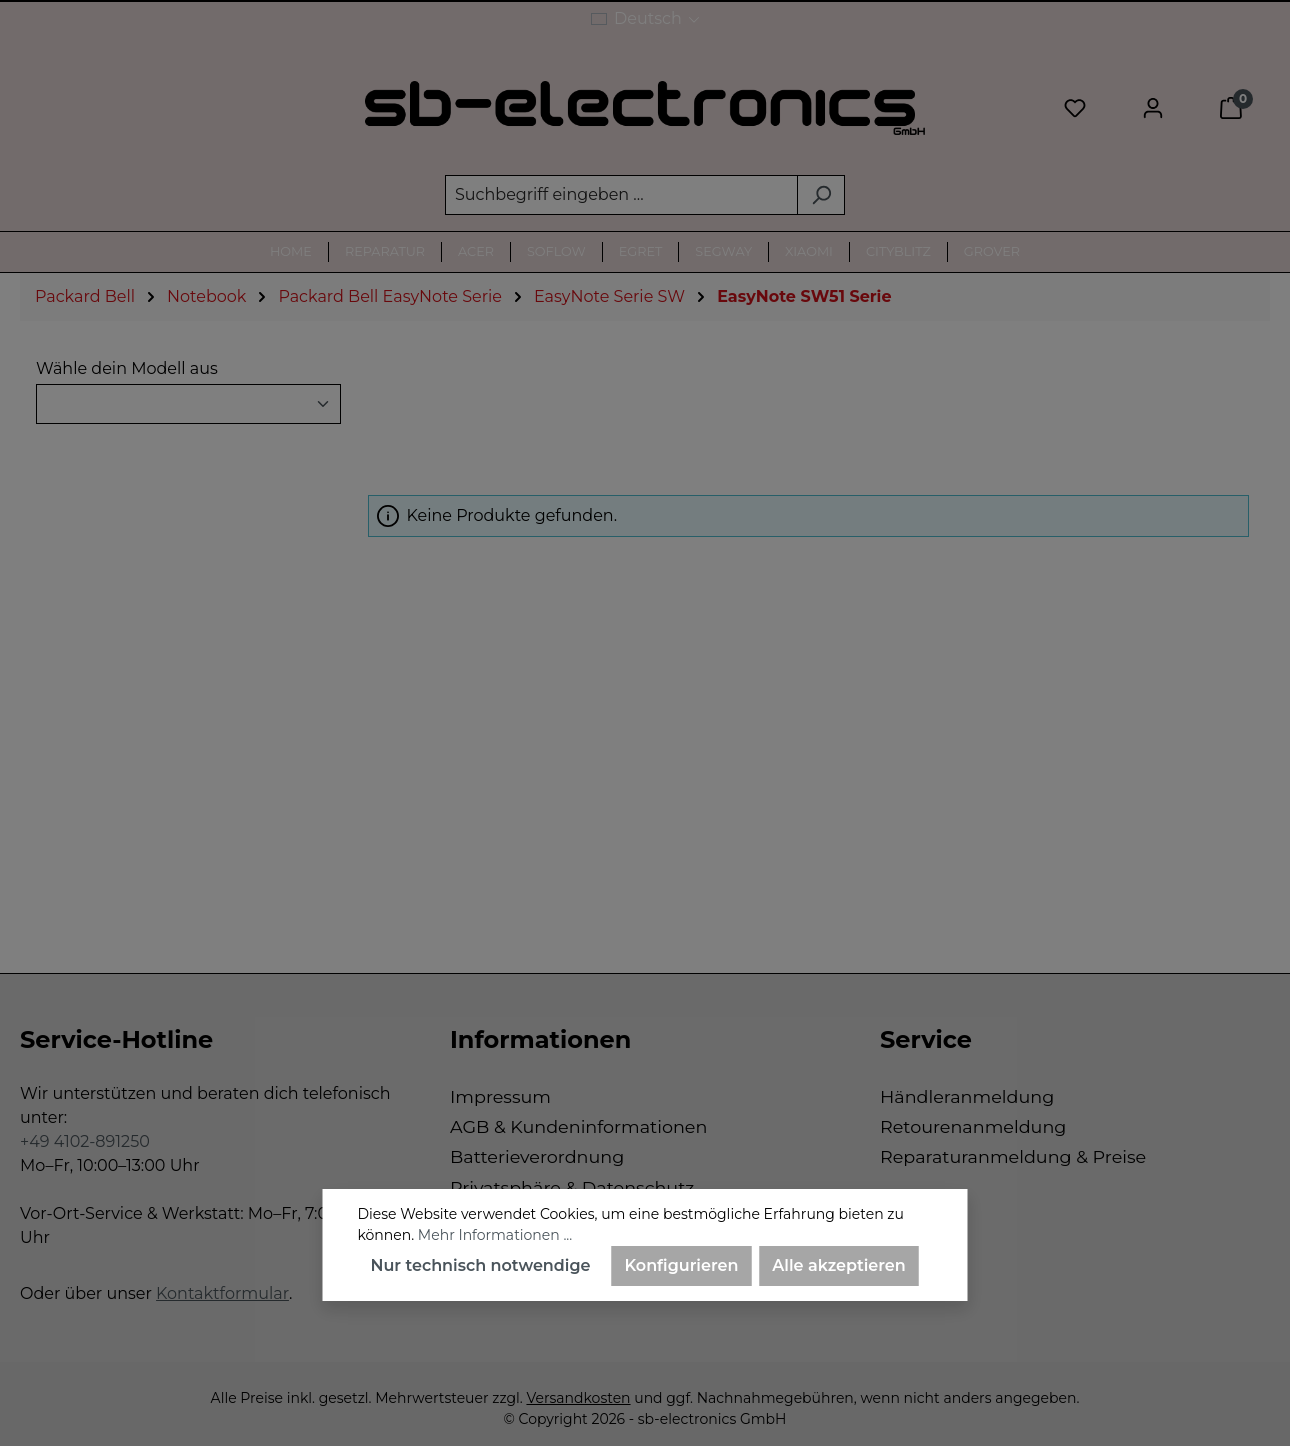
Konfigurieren (682, 1265)
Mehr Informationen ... (495, 1235)
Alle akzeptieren (838, 1265)
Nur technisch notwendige (481, 1265)
